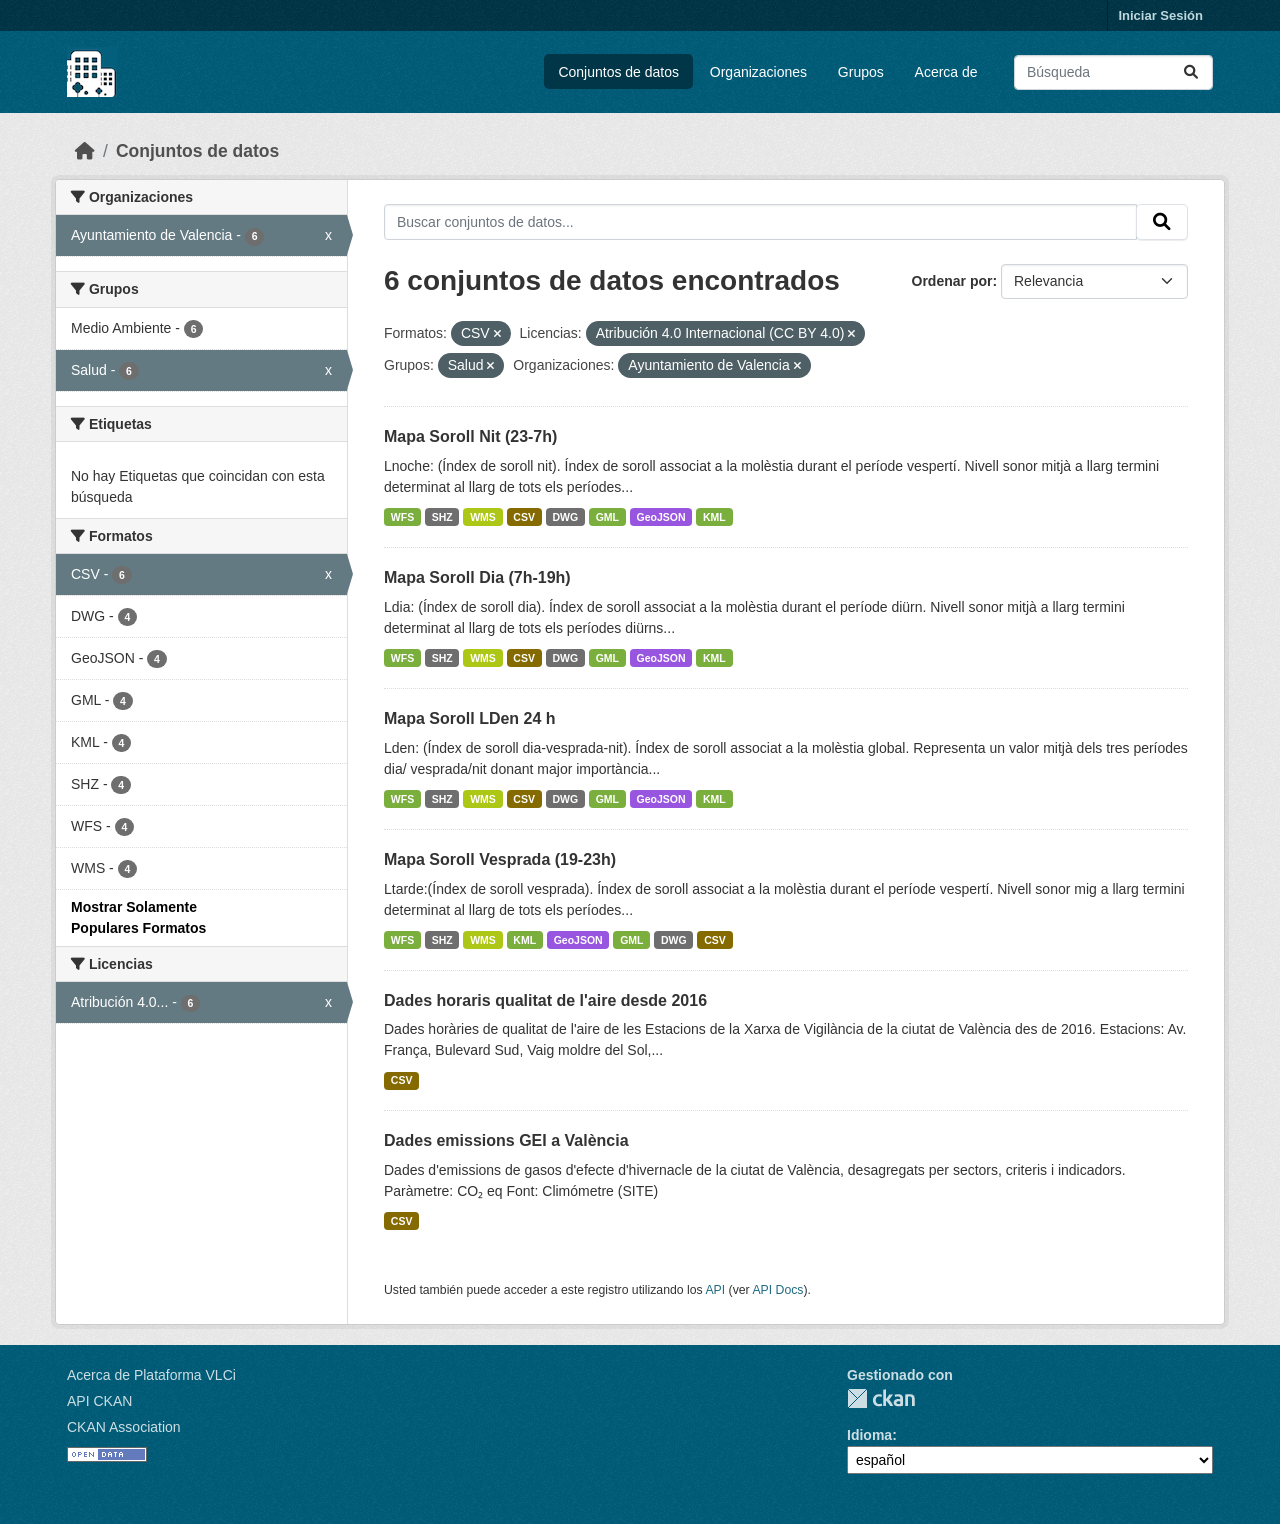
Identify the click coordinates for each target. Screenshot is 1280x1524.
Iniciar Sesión (1160, 15)
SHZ (442, 517)
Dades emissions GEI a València (506, 1140)
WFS (402, 517)
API (715, 1290)
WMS (483, 517)
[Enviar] (1191, 72)
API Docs (777, 1290)
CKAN (881, 1398)
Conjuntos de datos (618, 72)
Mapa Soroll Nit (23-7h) (470, 436)
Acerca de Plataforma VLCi (151, 1375)
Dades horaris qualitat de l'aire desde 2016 (545, 1000)
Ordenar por (952, 281)
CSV (524, 517)
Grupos (861, 72)
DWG (565, 517)
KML (714, 517)
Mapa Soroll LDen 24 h (470, 718)
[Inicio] (85, 151)
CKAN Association (124, 1427)
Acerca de (946, 72)
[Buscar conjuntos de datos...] (1113, 72)
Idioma (869, 1435)
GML (607, 517)
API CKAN (99, 1401)
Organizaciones (758, 72)
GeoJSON (661, 517)
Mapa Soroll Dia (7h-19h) (477, 577)
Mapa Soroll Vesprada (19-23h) (500, 859)
